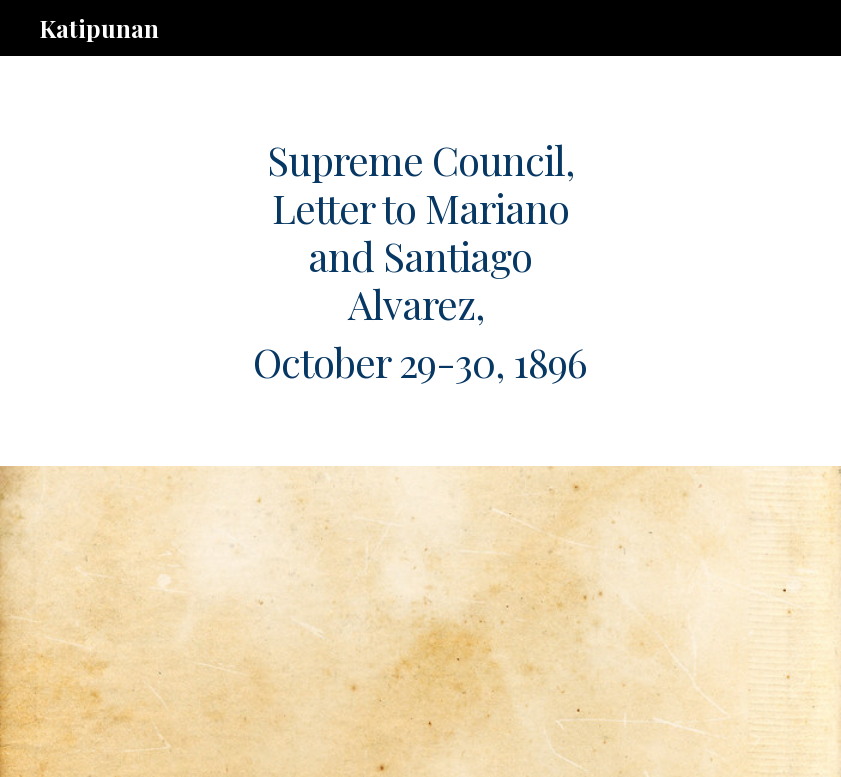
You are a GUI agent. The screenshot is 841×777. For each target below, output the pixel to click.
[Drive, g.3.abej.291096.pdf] (389, 621)
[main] (420, 261)
